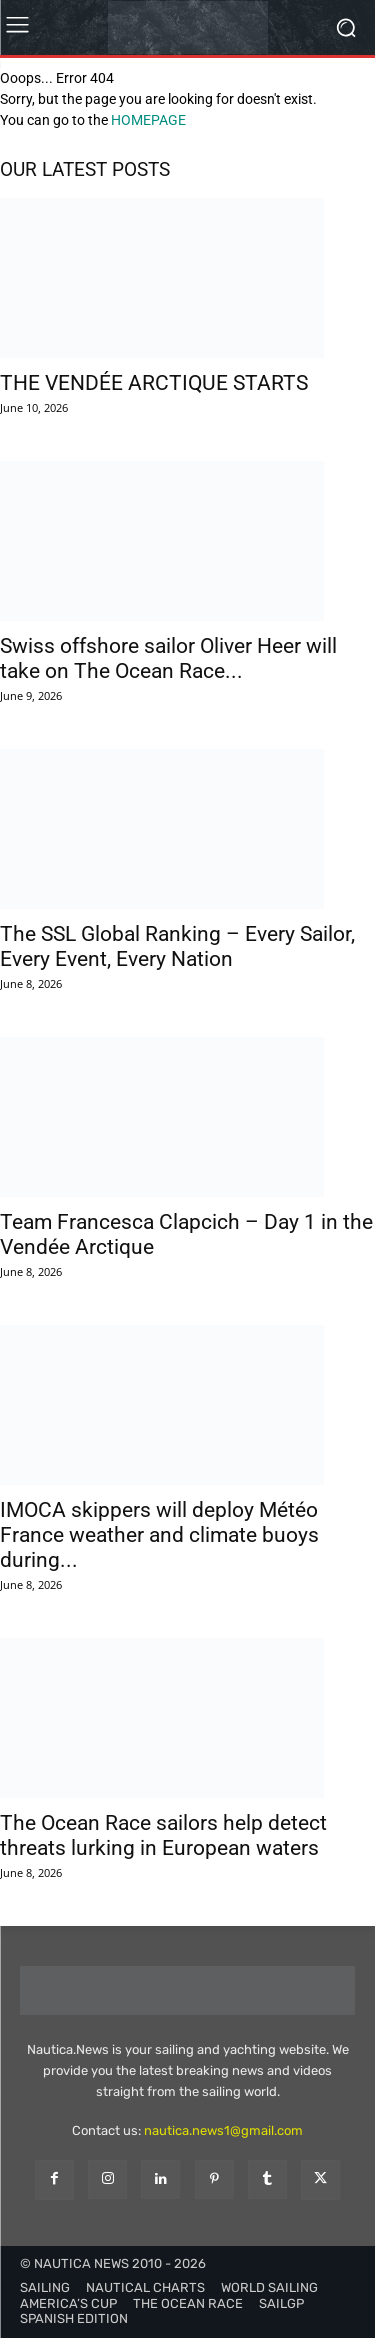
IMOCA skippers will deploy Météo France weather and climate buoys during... (159, 1535)
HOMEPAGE (148, 120)
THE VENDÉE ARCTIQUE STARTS (154, 383)
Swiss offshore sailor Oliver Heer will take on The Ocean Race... (168, 658)
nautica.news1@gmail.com (223, 2130)
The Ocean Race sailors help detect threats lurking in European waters (163, 1835)
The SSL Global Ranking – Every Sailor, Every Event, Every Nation (177, 946)
